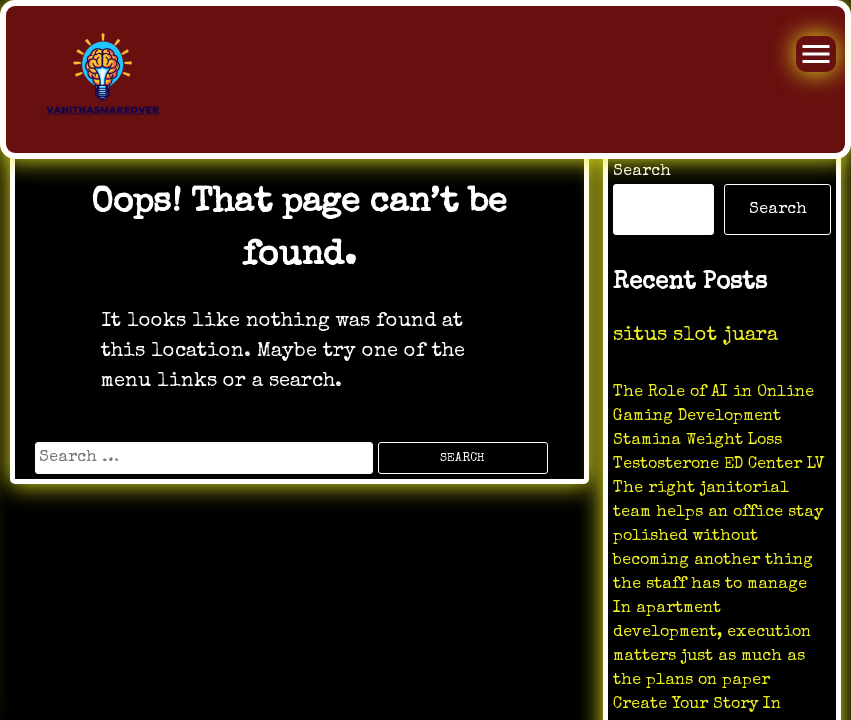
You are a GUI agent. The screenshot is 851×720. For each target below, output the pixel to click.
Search (642, 172)
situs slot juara (695, 336)
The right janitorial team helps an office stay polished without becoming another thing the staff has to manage (718, 537)
